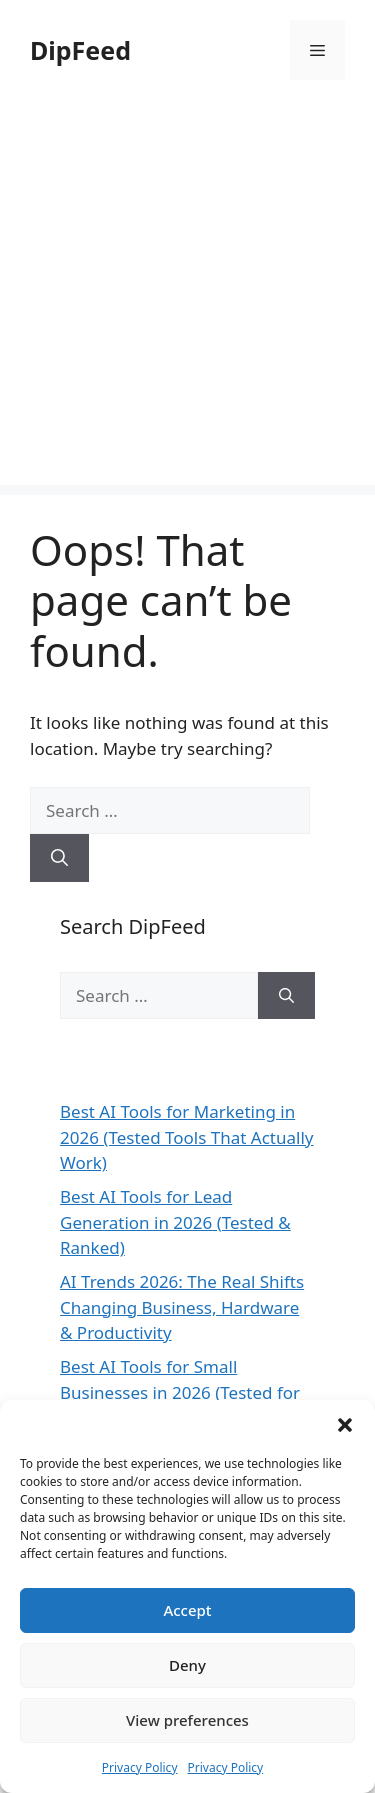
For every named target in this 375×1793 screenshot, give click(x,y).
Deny (187, 1665)
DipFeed (80, 50)
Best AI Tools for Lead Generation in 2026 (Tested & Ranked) (175, 1222)
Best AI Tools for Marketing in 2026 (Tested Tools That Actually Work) (187, 1137)
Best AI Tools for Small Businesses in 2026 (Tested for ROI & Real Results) (180, 1392)
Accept (187, 1610)
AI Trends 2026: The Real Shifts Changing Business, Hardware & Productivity (182, 1307)
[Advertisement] (187, 297)
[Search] (59, 858)
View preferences (187, 1720)
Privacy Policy (140, 1767)
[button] (345, 1425)
